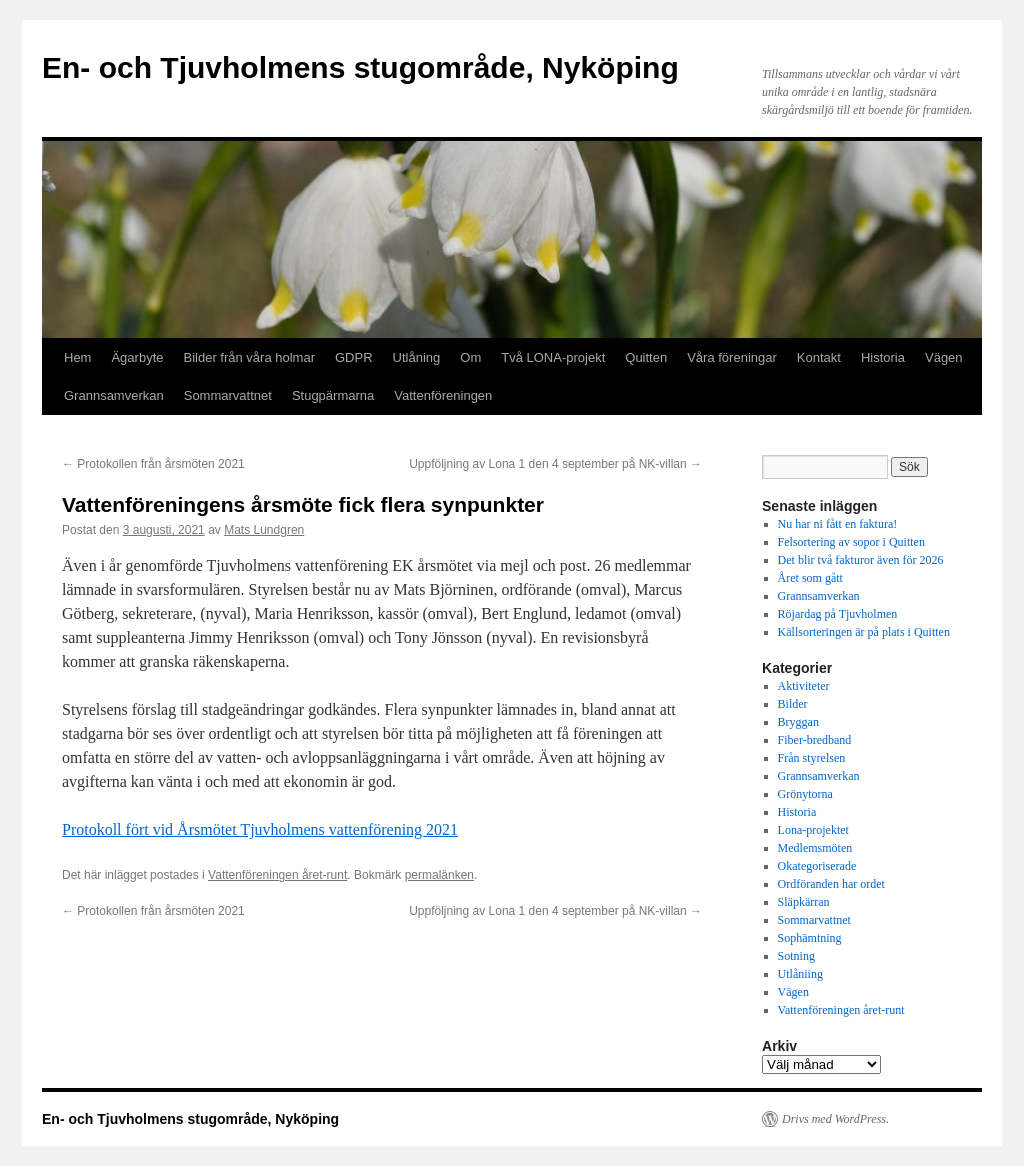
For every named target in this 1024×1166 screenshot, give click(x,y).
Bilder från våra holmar (250, 357)
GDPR (354, 357)
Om (470, 357)
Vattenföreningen (443, 395)
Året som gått (810, 578)
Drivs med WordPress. (835, 1119)
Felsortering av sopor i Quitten (851, 542)
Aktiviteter (804, 686)
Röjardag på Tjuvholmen (838, 614)
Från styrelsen (812, 758)
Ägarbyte (137, 357)
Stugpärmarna (333, 395)
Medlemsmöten (815, 848)
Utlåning (417, 357)
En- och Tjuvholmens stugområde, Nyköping (360, 67)
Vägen (944, 357)
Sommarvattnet (228, 395)
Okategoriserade (817, 866)
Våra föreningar (732, 357)
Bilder (793, 704)
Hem (77, 357)
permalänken (439, 875)
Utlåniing (800, 974)
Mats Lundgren (264, 530)
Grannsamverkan (114, 395)
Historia (883, 357)
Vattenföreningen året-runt (277, 875)
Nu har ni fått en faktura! (838, 524)
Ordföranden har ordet (831, 884)
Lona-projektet (813, 830)
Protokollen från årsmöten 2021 (153, 464)
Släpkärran (804, 902)
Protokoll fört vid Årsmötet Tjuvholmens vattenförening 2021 (260, 829)
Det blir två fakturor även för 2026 (861, 560)
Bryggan (798, 722)
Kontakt (819, 357)
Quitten (646, 357)
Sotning (796, 956)
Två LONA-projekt (553, 357)
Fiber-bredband (815, 740)
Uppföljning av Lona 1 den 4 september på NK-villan (555, 464)
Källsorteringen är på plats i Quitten (864, 632)
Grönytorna (805, 794)
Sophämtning (810, 938)
